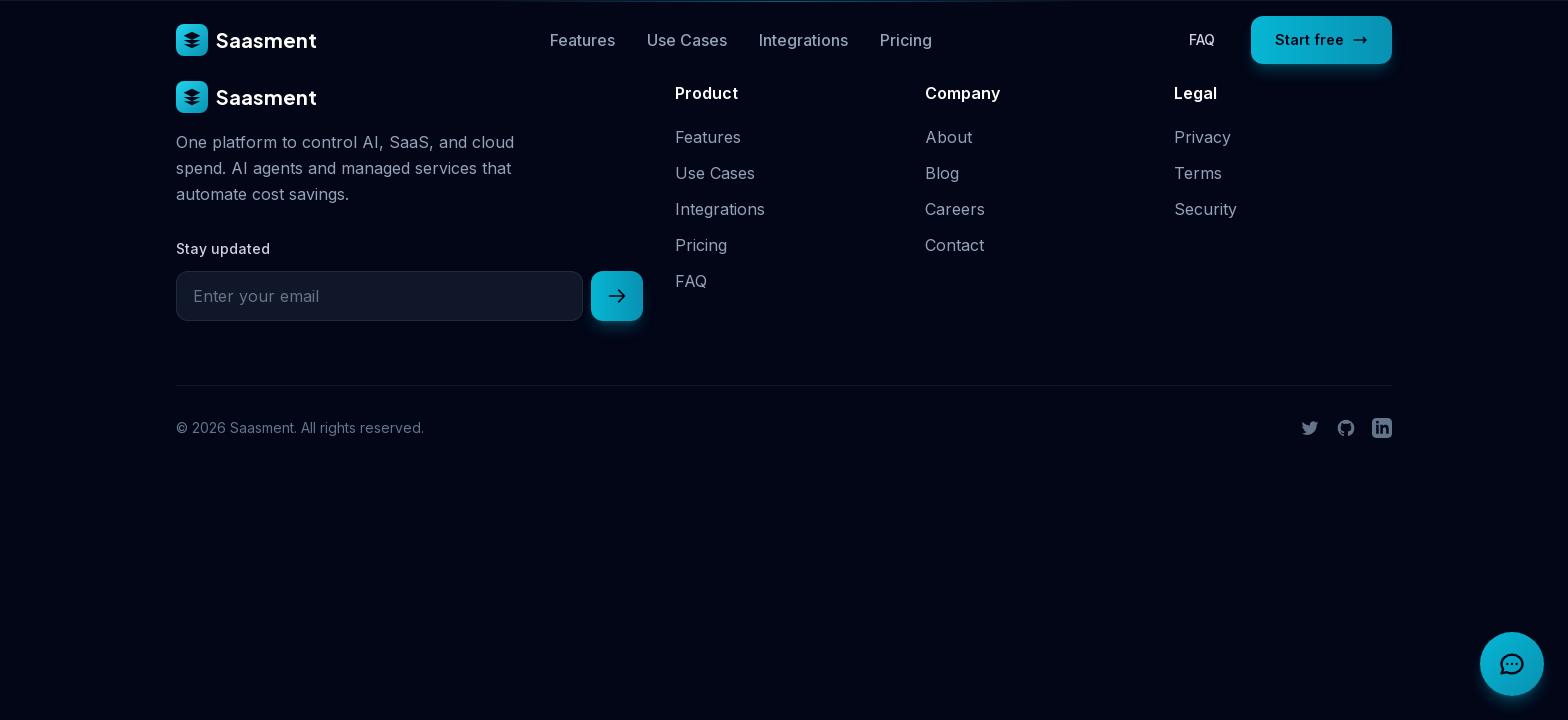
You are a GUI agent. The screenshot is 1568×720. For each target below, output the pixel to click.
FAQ (1202, 39)
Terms (1198, 173)
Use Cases (687, 40)
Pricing (906, 40)
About (948, 137)
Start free (1321, 39)
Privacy (1202, 137)
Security (1205, 209)
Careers (955, 209)
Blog (942, 173)
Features (582, 40)
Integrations (803, 40)
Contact (954, 245)
